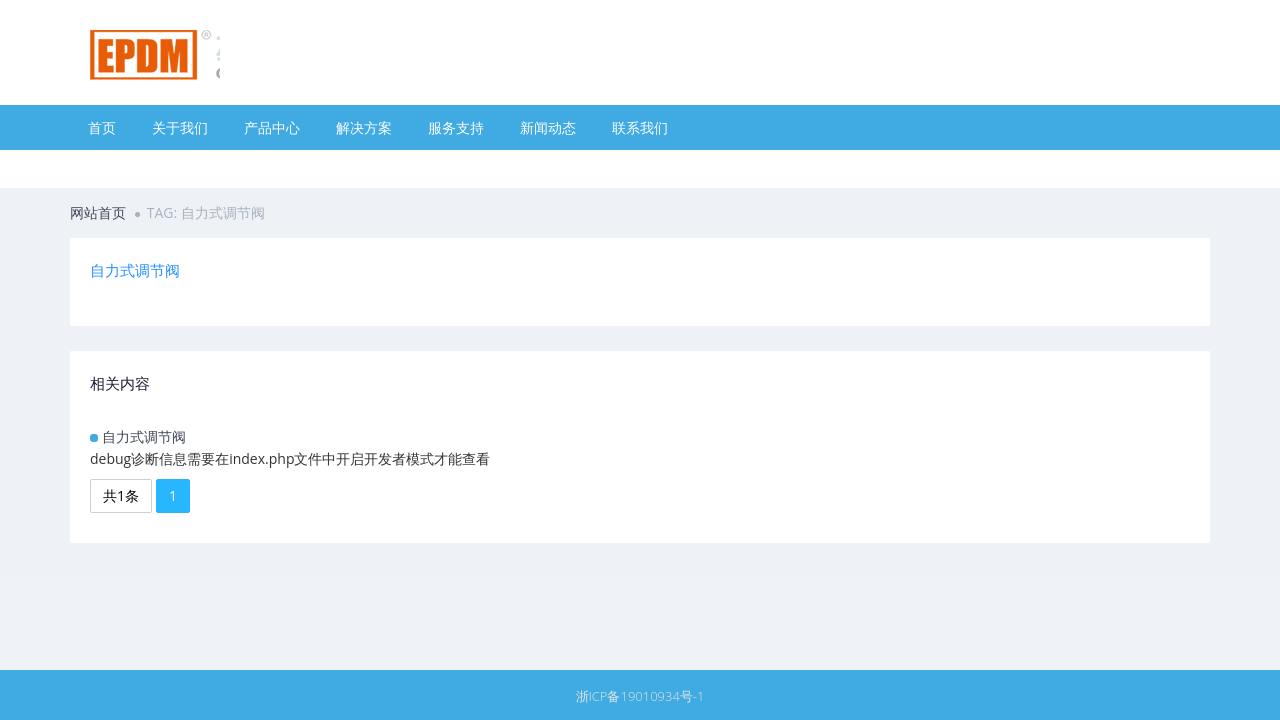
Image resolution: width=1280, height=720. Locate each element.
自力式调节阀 (144, 436)
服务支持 (456, 127)
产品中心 (272, 127)
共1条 (121, 495)
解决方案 (364, 127)
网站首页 (98, 212)
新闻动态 (548, 127)
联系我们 (640, 127)
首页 (102, 127)
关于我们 (180, 127)
